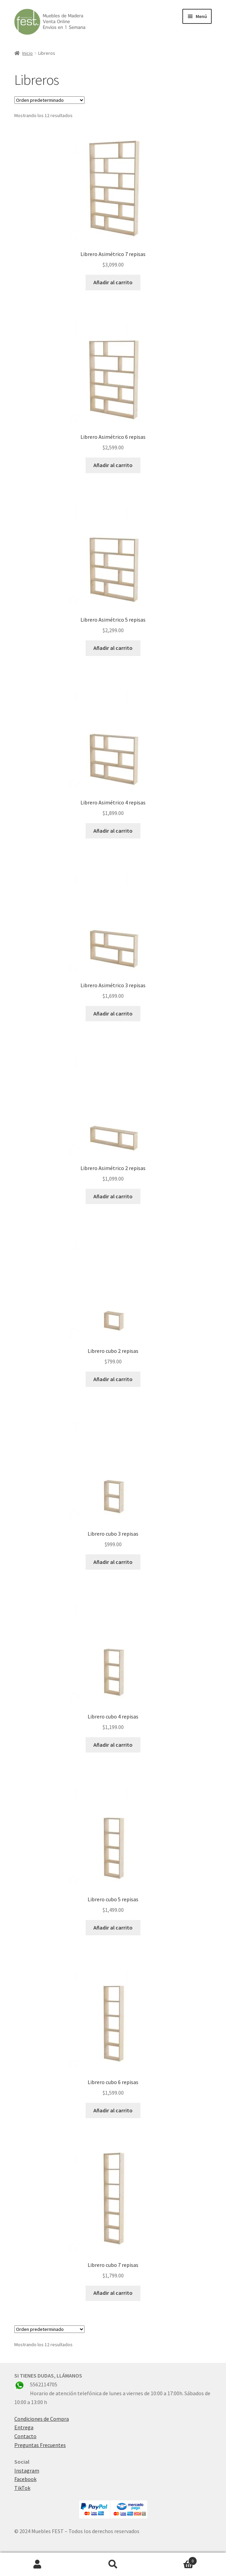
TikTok (22, 2487)
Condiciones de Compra (41, 2418)
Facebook (25, 2479)
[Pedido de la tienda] (49, 100)
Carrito (174, 2559)
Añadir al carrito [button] (113, 282)
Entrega (23, 2427)
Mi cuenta (37, 2564)
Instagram (26, 2470)
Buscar (113, 2564)
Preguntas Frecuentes (40, 2445)
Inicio (27, 53)
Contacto (25, 2436)
